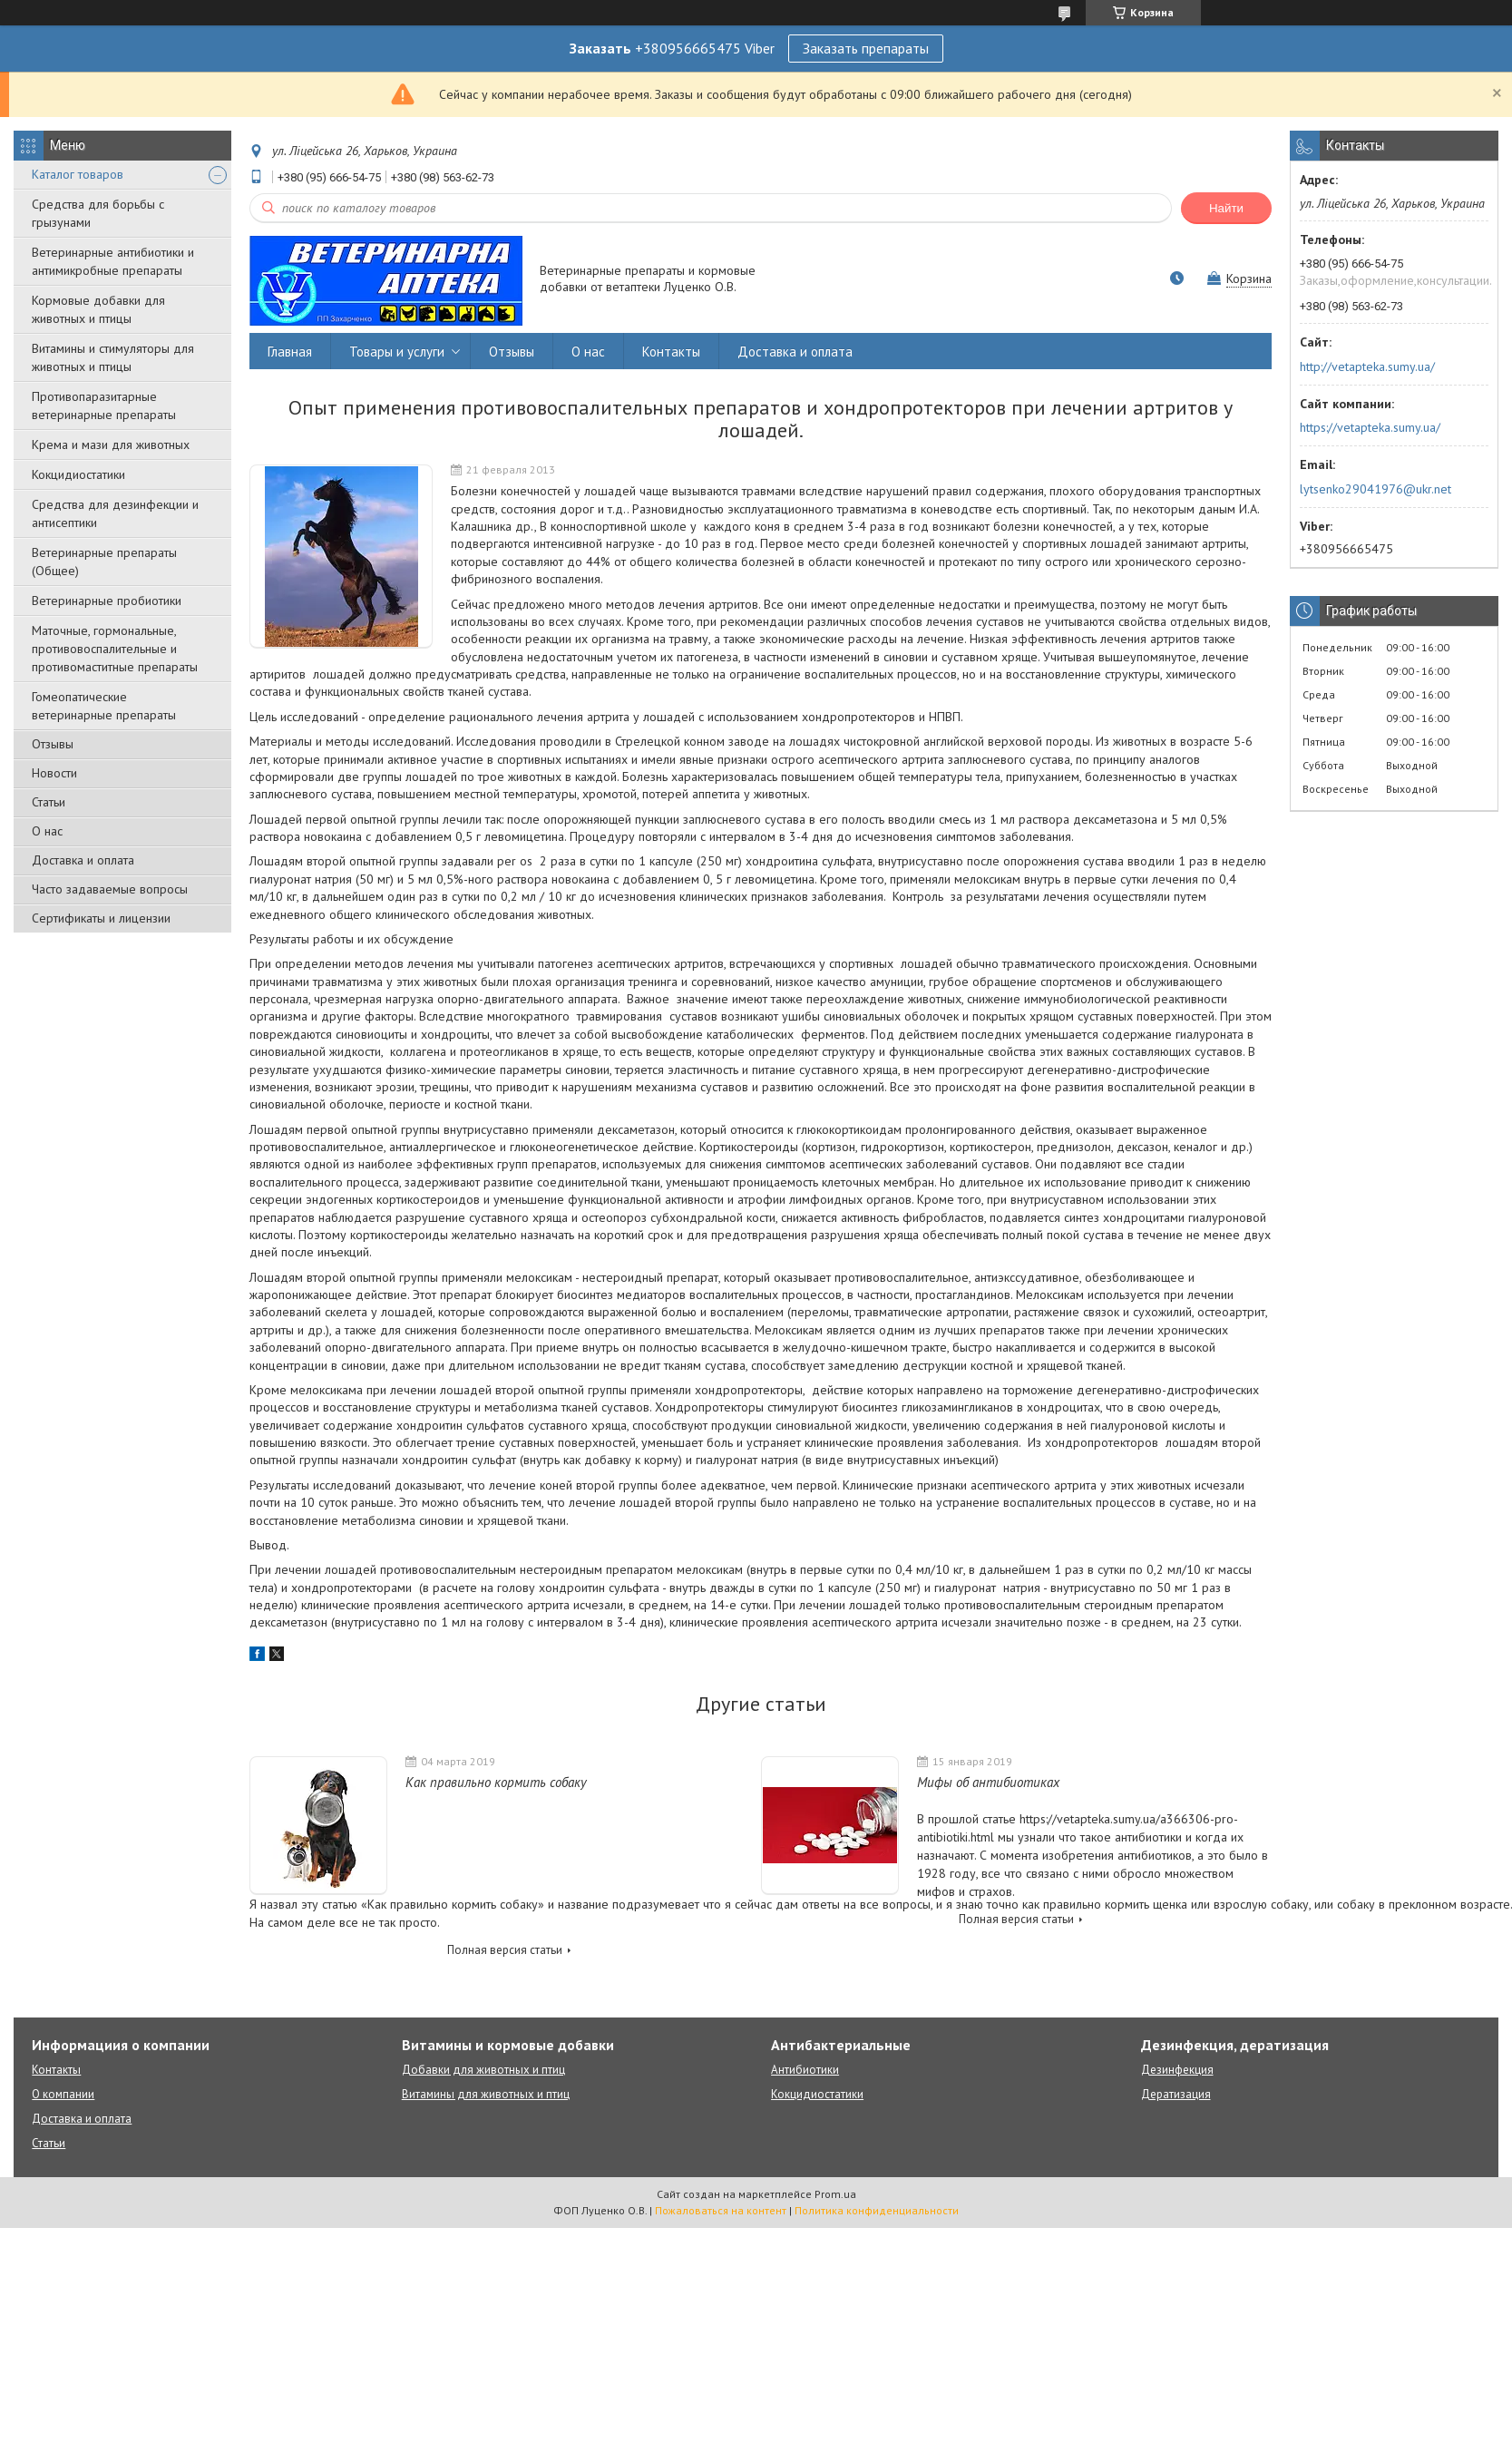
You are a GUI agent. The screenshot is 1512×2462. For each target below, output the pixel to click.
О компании (63, 2094)
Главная (290, 351)
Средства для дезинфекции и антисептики (115, 513)
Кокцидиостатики (78, 474)
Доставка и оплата (83, 860)
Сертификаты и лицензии (101, 918)
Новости (54, 773)
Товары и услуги (396, 351)
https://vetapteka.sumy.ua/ (1370, 427)
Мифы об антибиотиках (988, 1782)
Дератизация (1176, 2094)
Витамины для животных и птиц (486, 2094)
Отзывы (52, 744)
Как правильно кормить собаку (496, 1782)
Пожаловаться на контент (720, 2210)
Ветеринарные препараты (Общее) (104, 561)
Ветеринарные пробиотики (106, 600)
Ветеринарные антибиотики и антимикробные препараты (113, 261)
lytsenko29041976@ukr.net (1375, 489)
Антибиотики (805, 2069)
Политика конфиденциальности (877, 2210)
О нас (47, 831)
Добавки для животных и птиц (483, 2069)
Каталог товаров (77, 174)
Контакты (671, 351)
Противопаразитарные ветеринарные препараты (104, 405)
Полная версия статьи (504, 1950)
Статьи (48, 802)
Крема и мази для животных (111, 444)
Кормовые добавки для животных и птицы (98, 309)
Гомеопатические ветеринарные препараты (104, 706)
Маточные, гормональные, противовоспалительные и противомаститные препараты (115, 648)
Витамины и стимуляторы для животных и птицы (113, 357)
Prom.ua (835, 2194)
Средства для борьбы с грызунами (98, 213)
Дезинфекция (1177, 2069)
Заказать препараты (866, 48)
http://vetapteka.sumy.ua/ (1367, 366)
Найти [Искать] (1226, 208)
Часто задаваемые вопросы (110, 889)
